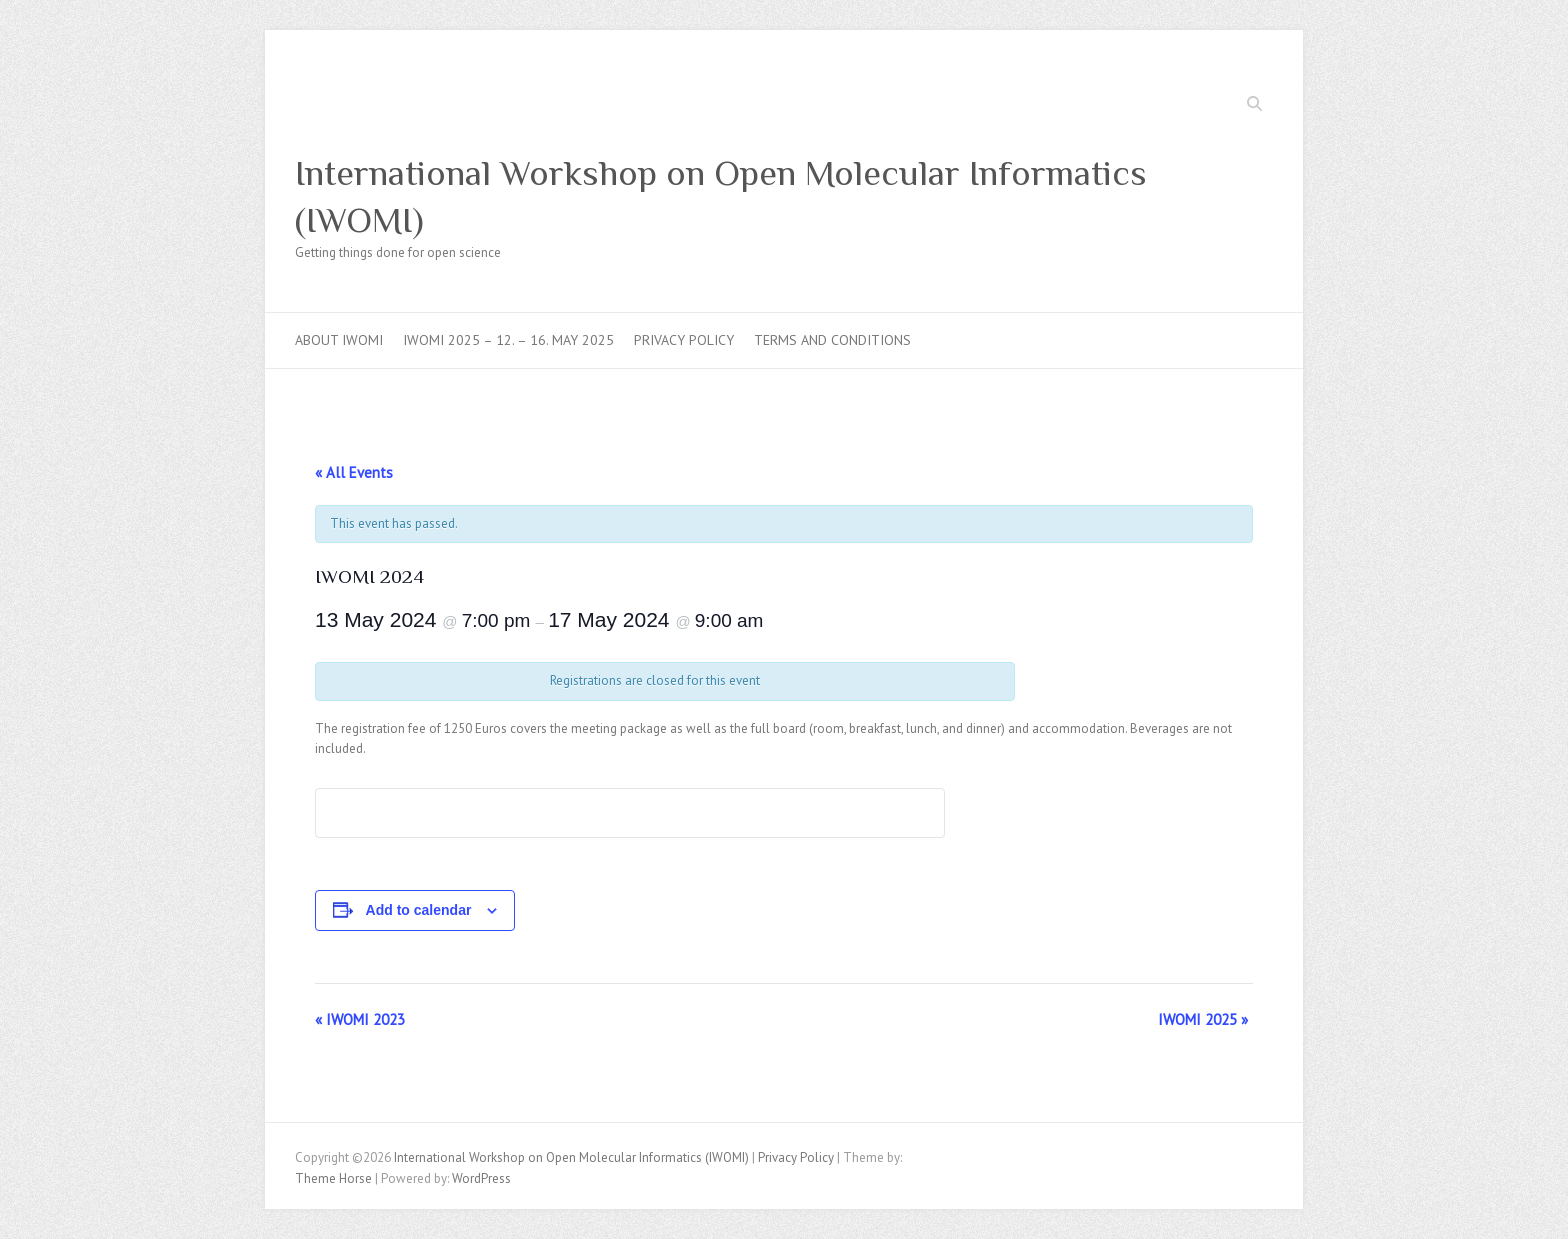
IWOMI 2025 (1203, 1019)
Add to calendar (419, 910)
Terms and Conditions (832, 340)
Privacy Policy (684, 340)
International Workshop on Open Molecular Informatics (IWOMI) (721, 196)
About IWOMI (339, 340)
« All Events (354, 472)
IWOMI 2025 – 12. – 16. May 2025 (508, 340)
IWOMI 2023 (360, 1019)
